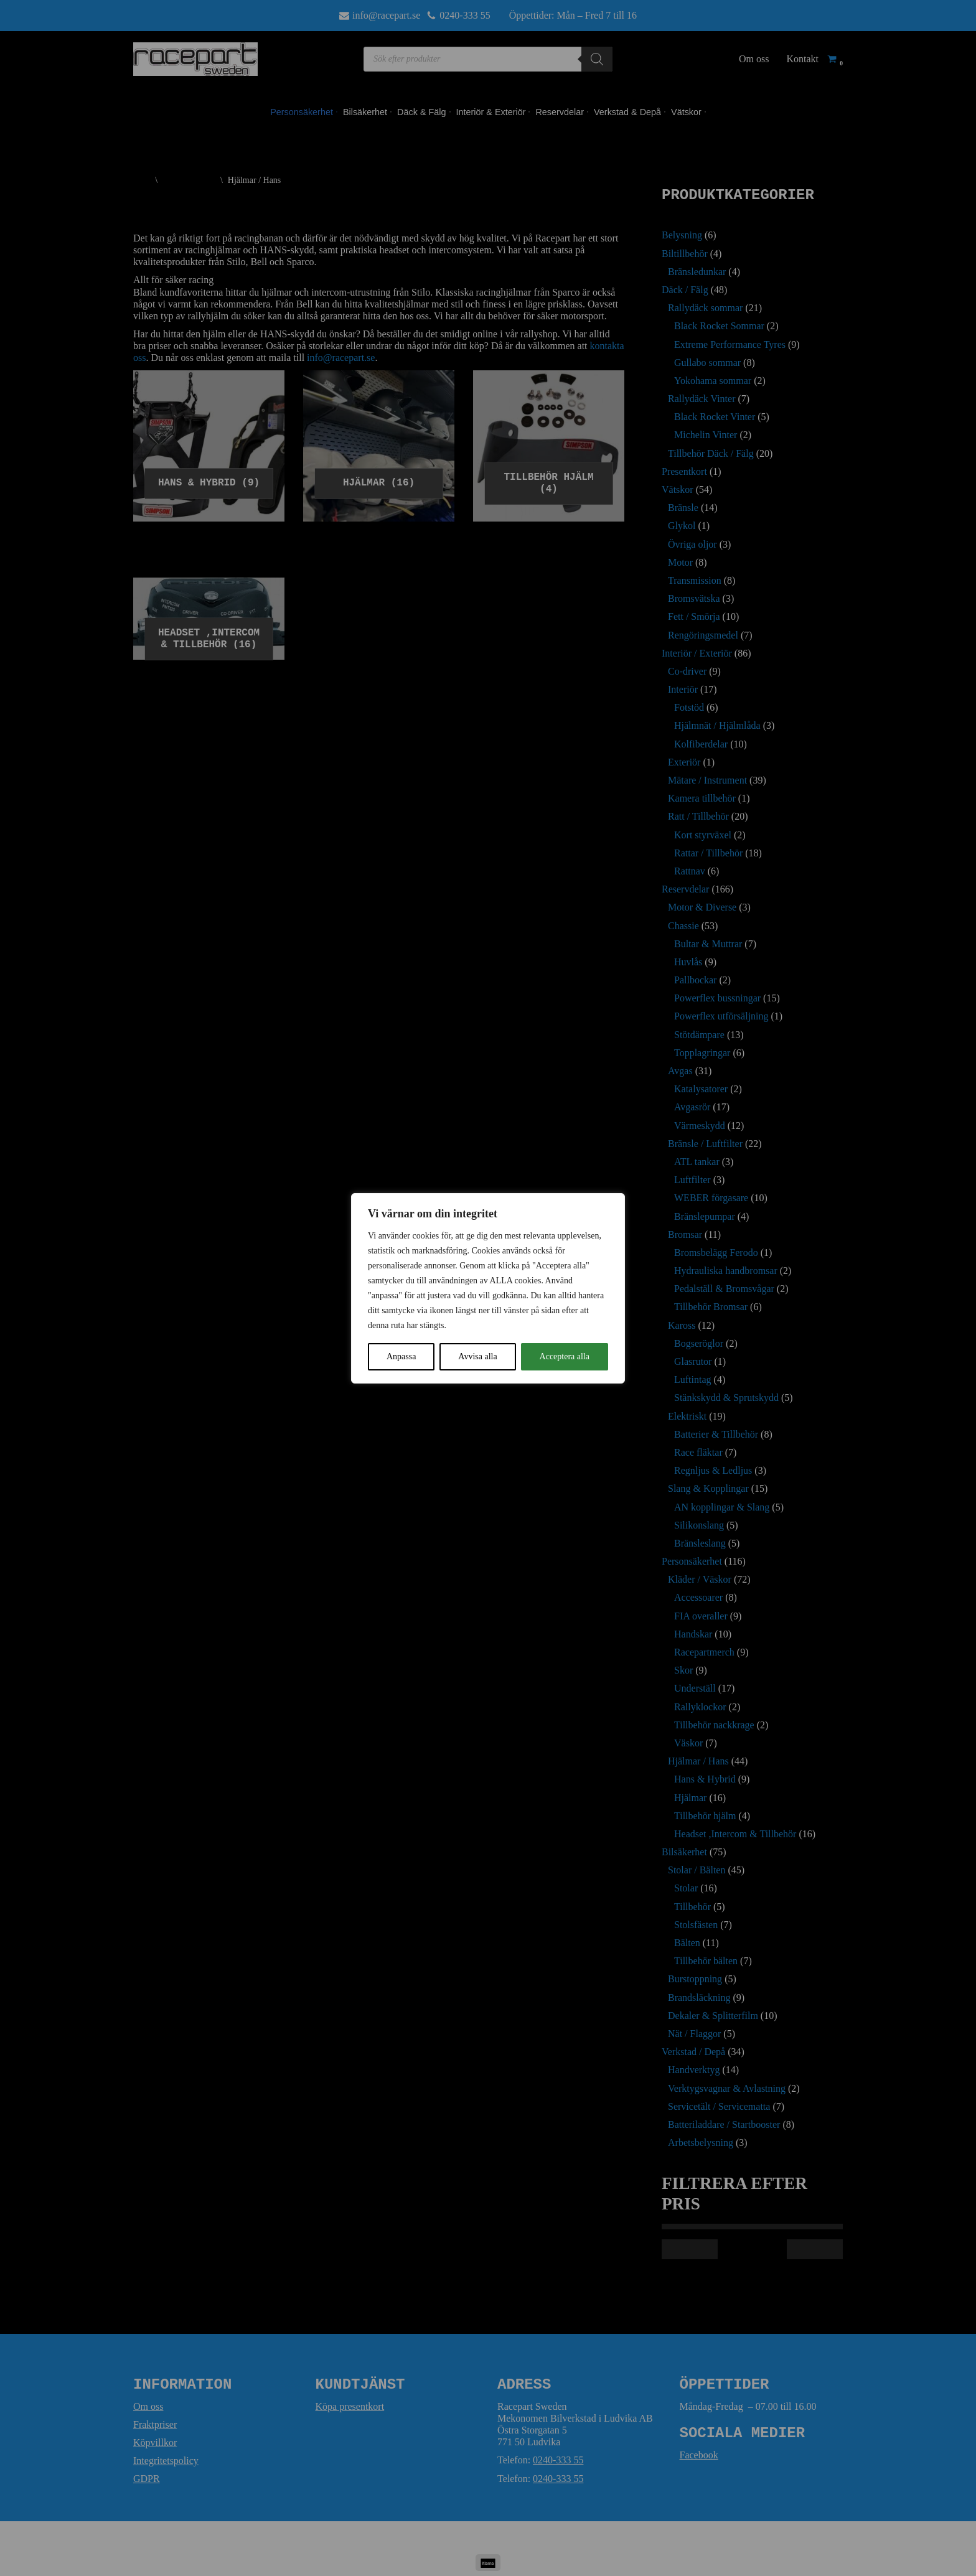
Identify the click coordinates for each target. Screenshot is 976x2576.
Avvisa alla (477, 1356)
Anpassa (401, 1356)
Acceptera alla (564, 1356)
